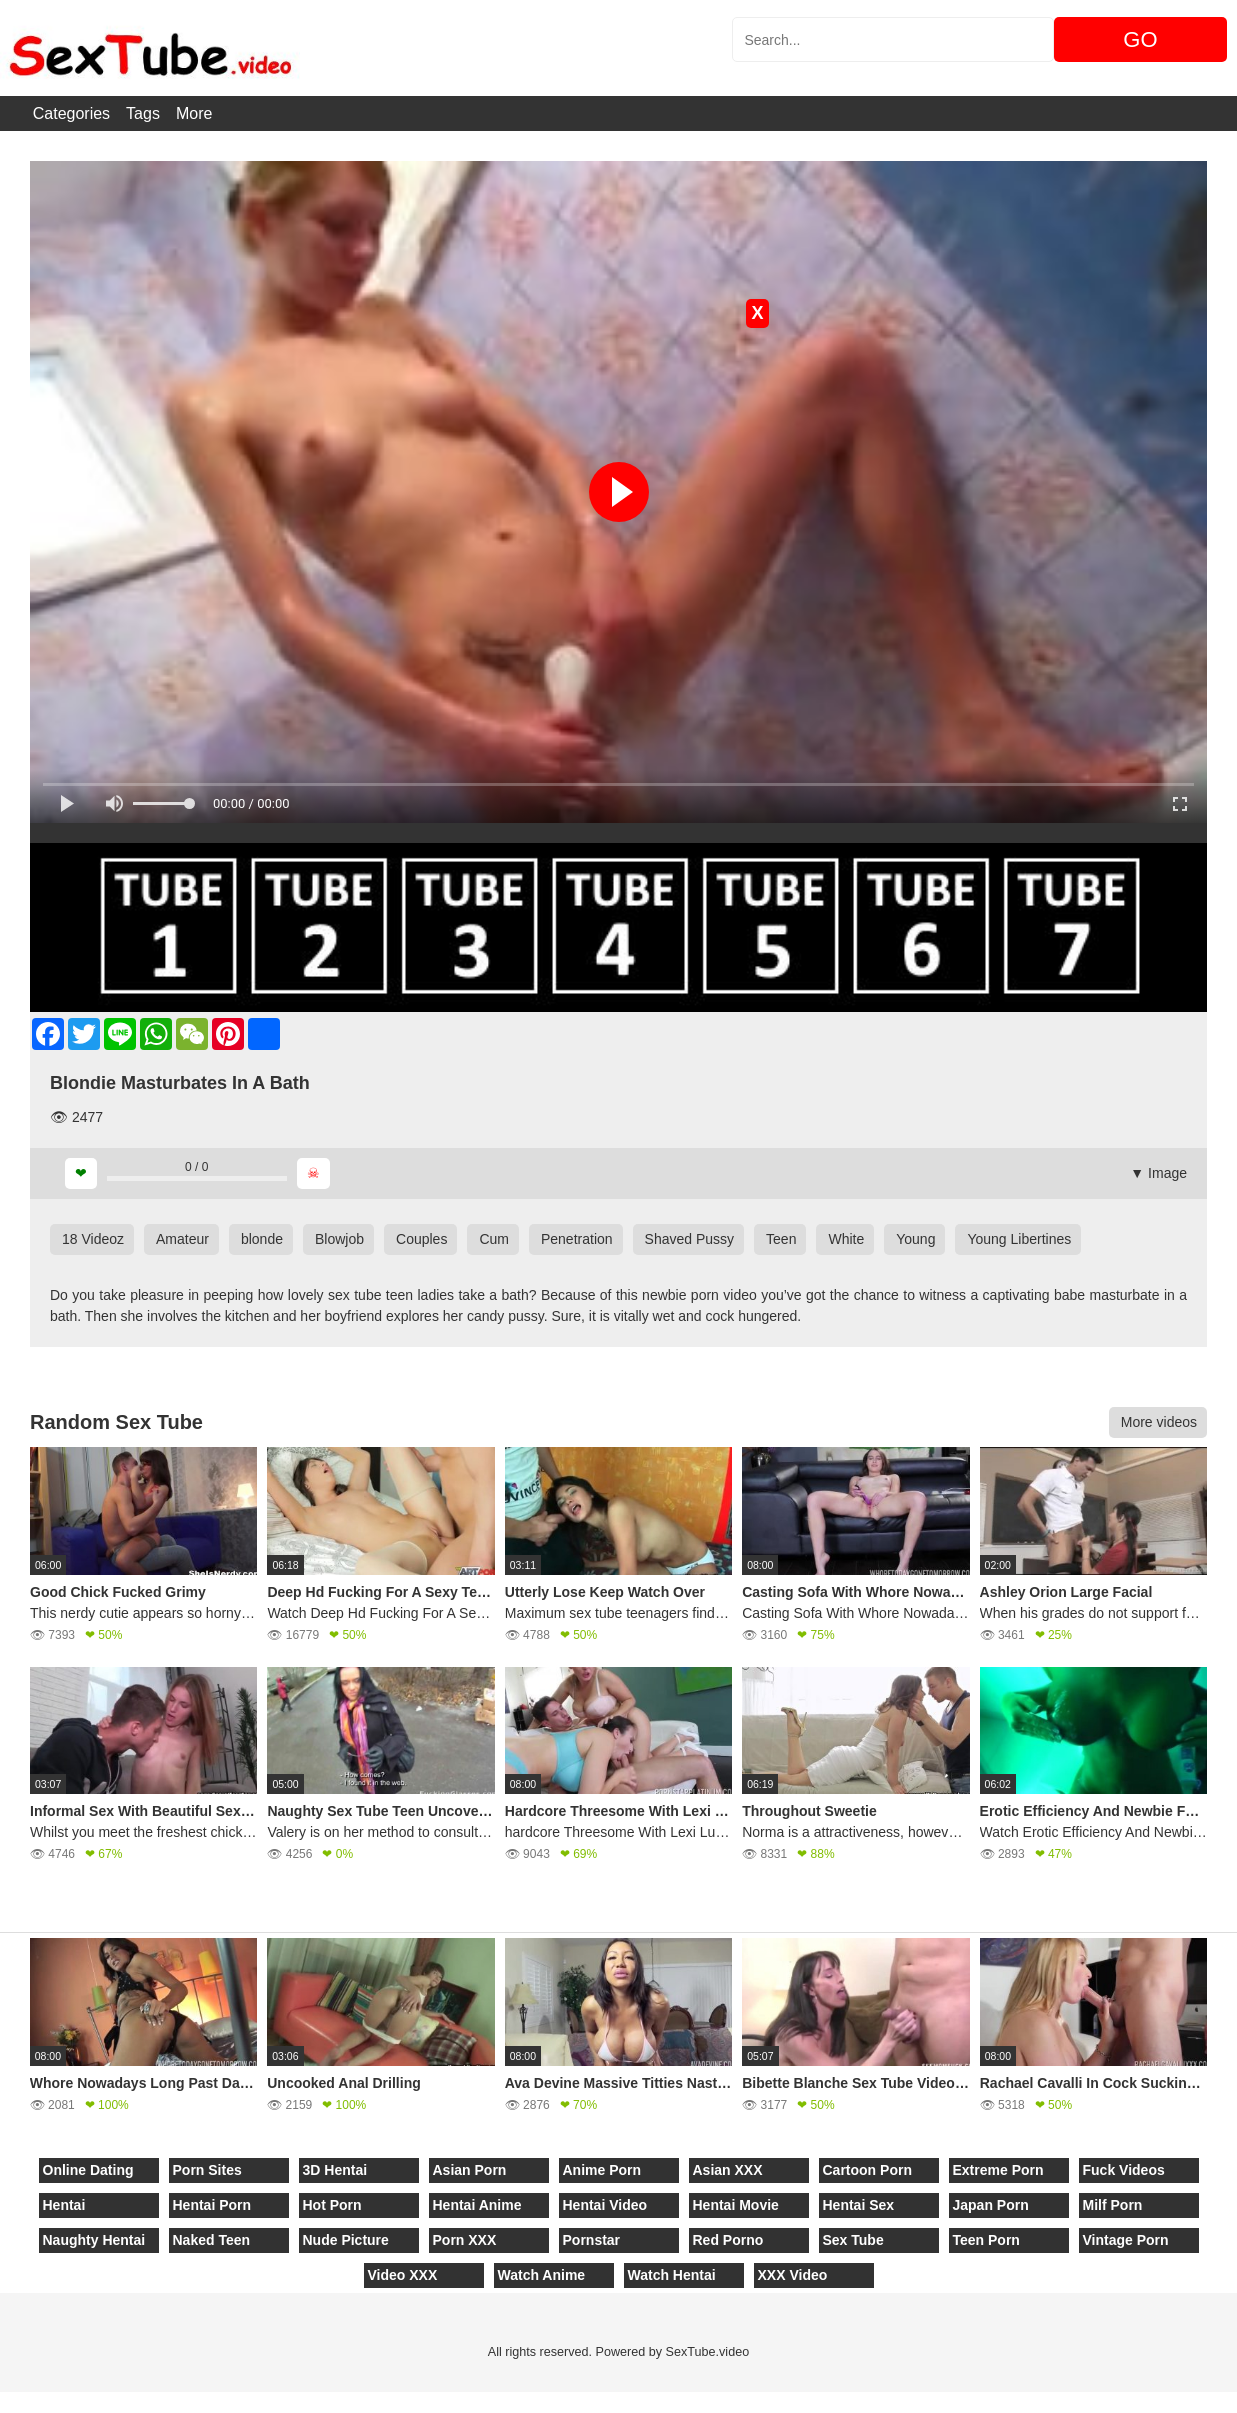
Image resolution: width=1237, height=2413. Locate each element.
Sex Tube (853, 2240)
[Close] (1, 2402)
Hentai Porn (212, 2205)
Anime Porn (602, 2170)
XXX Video (793, 2275)
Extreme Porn (998, 2170)
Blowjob (339, 1239)
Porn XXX (465, 2240)
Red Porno (728, 2240)
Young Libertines (1019, 1239)
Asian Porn (470, 2170)
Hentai (64, 2205)
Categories (71, 113)
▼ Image (1158, 1173)
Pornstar (592, 2240)
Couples (421, 1239)
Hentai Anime (477, 2205)
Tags (143, 113)
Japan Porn (991, 2205)
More (194, 113)
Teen (781, 1239)
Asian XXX (728, 2170)
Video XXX (403, 2275)
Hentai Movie (736, 2205)
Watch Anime (542, 2275)
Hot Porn (332, 2205)
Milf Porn (1113, 2205)
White (846, 1239)
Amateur (182, 1239)
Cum (494, 1239)
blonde (262, 1239)
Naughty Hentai (94, 2240)
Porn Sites (207, 2170)
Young (915, 1239)
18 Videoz (93, 1239)
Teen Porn (986, 2240)
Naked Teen (212, 2240)
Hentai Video (605, 2205)
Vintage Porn (1126, 2240)
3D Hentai (335, 2170)
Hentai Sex (859, 2205)
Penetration (577, 1239)
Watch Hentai (672, 2275)
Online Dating (88, 2170)
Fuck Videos (1124, 2170)
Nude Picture (346, 2240)
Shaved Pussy (690, 1239)
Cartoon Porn (867, 2170)
